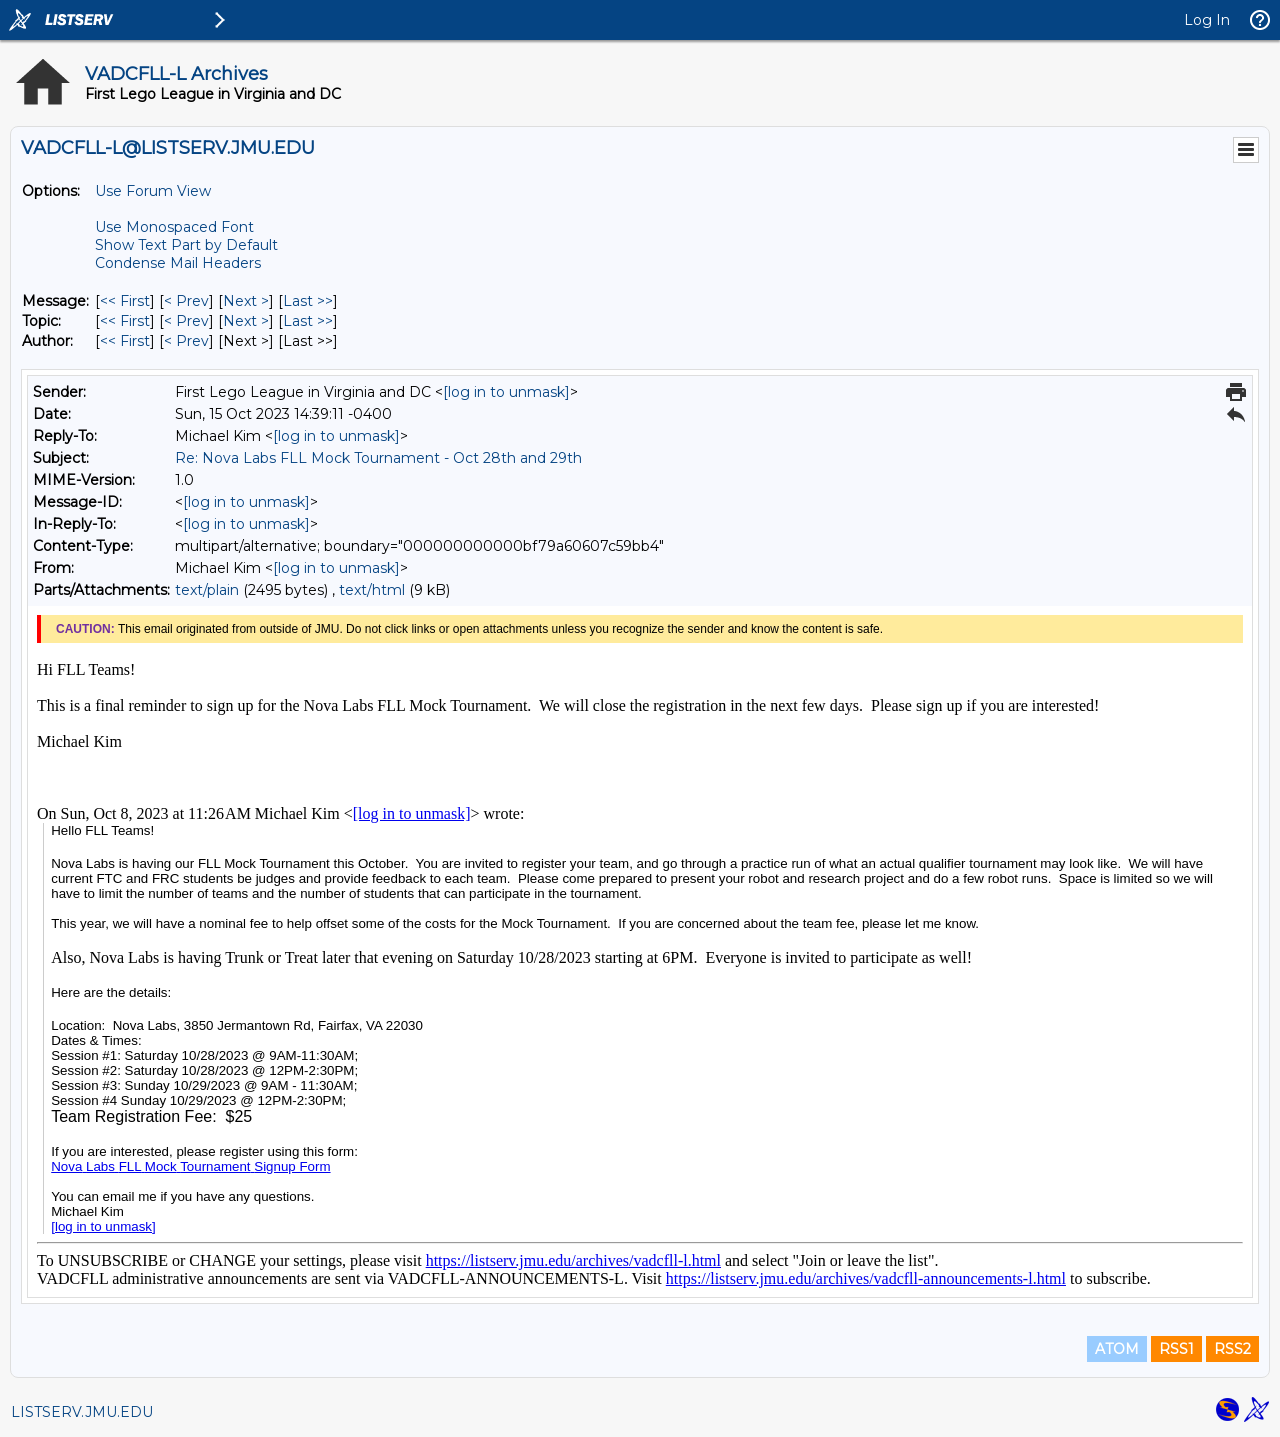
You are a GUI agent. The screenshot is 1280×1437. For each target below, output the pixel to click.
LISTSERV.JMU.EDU (82, 1412)
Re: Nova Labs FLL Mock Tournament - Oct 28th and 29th (378, 458)
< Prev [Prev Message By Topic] (186, 321)
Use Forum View (153, 191)
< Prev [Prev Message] (186, 301)
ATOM (1117, 1349)
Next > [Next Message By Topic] (246, 321)
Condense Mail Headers (178, 263)
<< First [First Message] (125, 301)
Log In (1207, 20)
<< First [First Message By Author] (125, 341)
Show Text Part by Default (186, 245)
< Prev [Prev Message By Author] (186, 341)
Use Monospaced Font (174, 227)
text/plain (207, 590)
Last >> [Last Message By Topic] (308, 321)
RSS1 (1176, 1349)
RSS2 (1232, 1349)
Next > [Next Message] (246, 301)
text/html (372, 590)
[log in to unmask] (506, 392)
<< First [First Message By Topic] (125, 321)
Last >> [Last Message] (308, 301)
